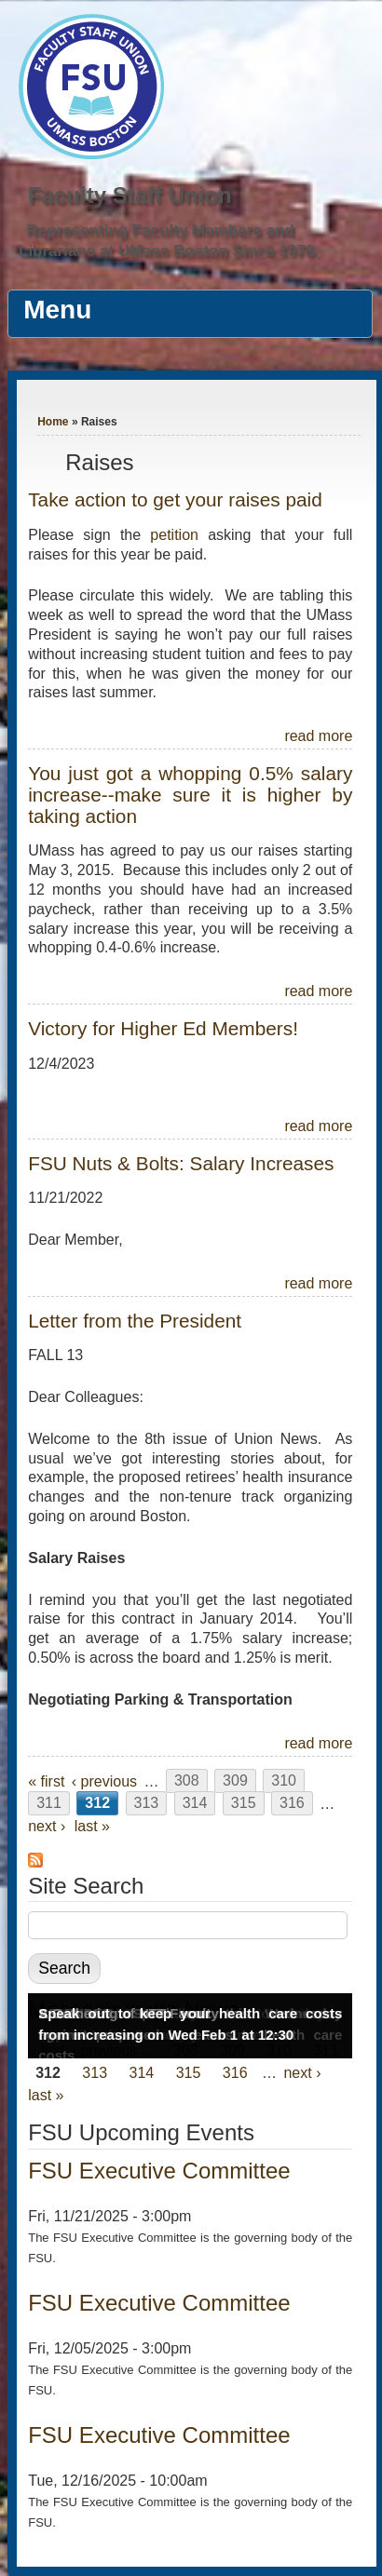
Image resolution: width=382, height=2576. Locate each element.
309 (235, 1781)
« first (46, 1781)
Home (52, 421)
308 (186, 1781)
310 (283, 1781)
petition (179, 535)
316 (292, 1804)
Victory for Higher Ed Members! (163, 1028)
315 (243, 1804)
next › (46, 1826)
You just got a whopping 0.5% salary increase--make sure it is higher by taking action (190, 794)
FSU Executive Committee (159, 2170)
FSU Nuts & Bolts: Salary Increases (181, 1163)
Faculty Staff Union (130, 195)
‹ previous (104, 1781)
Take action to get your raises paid (175, 499)
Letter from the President (134, 1320)
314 (195, 1804)
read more (318, 736)
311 (48, 1804)
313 (146, 1804)
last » (92, 1826)
